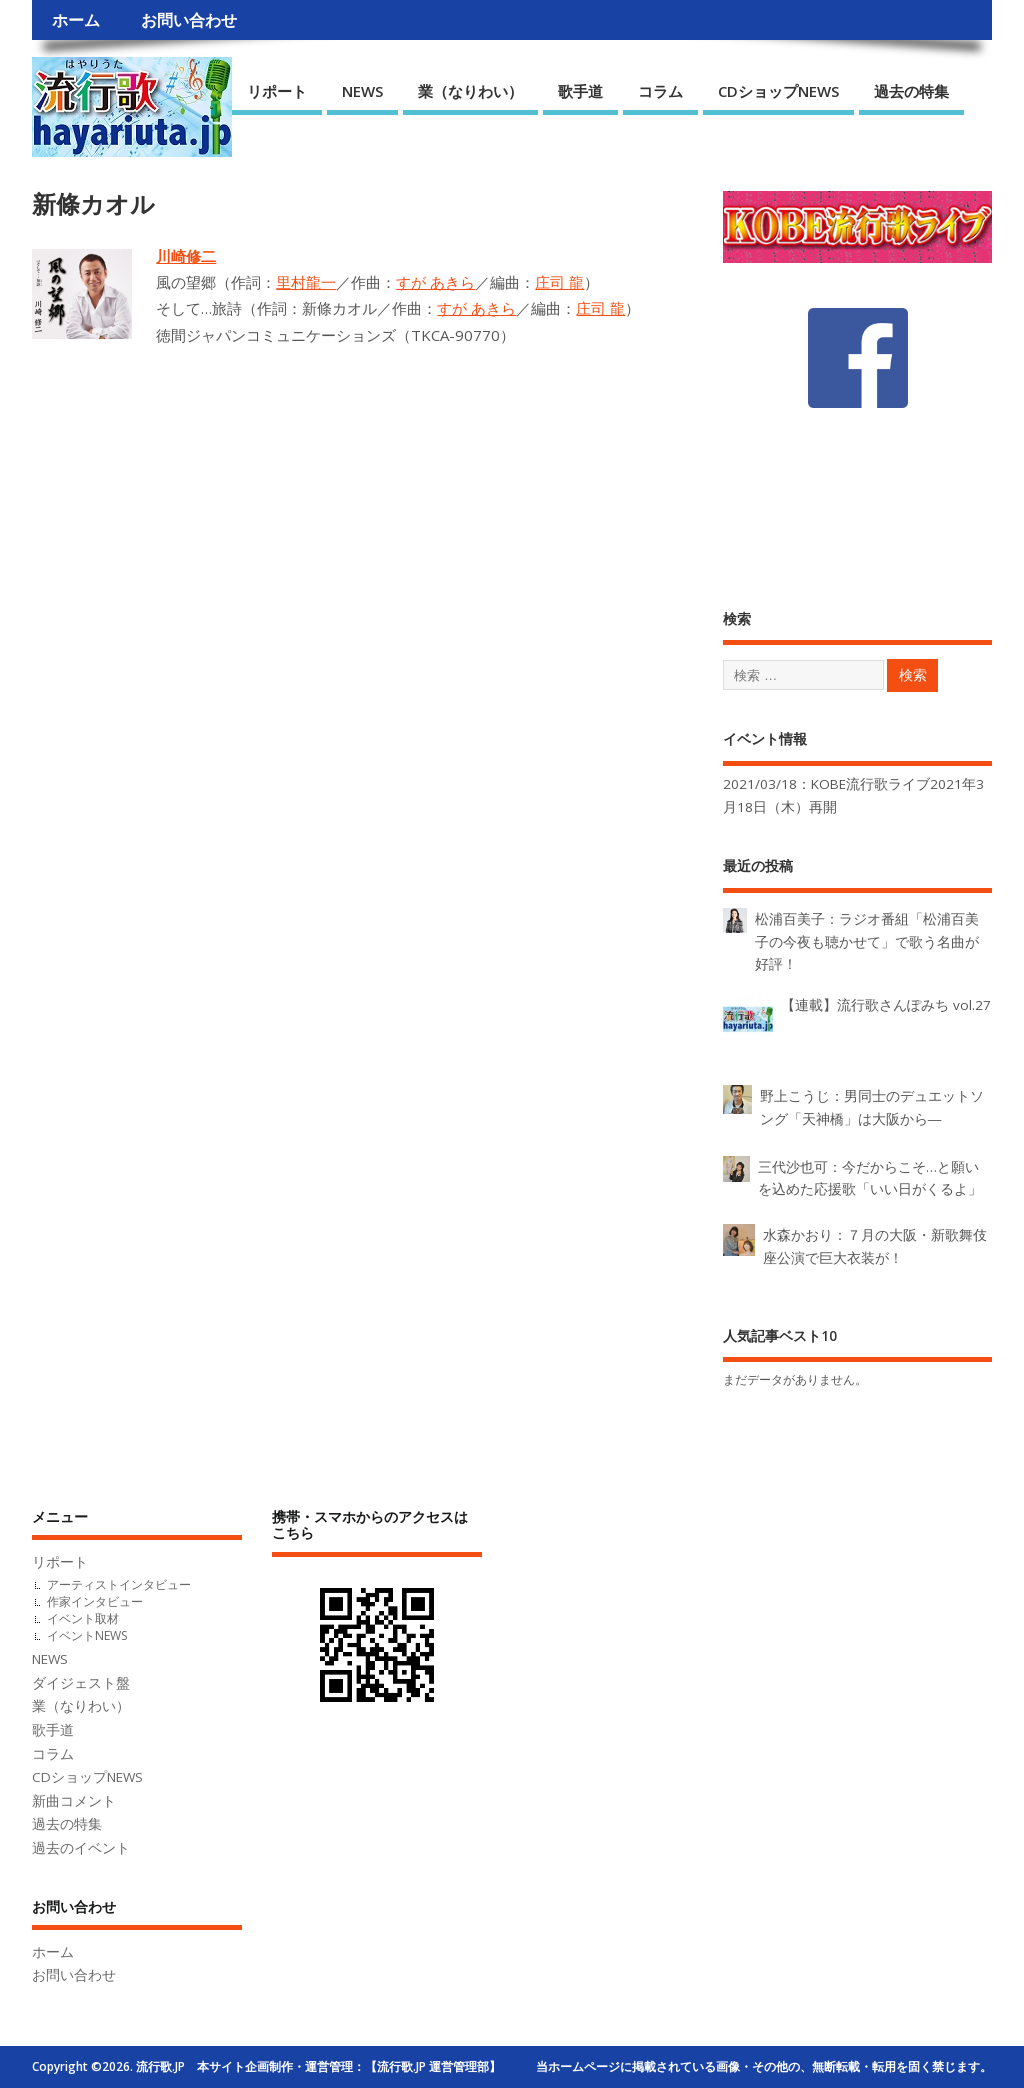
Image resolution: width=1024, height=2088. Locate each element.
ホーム (76, 20)
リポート (277, 91)
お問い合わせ (189, 20)
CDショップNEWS (778, 91)
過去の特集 (911, 91)
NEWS (362, 91)
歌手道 (580, 91)
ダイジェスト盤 (81, 1683)
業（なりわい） (470, 91)
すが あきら (435, 282)
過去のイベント (81, 1848)
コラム (660, 91)
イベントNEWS (87, 1635)
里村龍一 (306, 282)
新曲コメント (74, 1801)
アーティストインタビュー (119, 1584)
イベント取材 (83, 1618)
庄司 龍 (559, 282)
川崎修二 (186, 256)
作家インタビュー (95, 1601)
